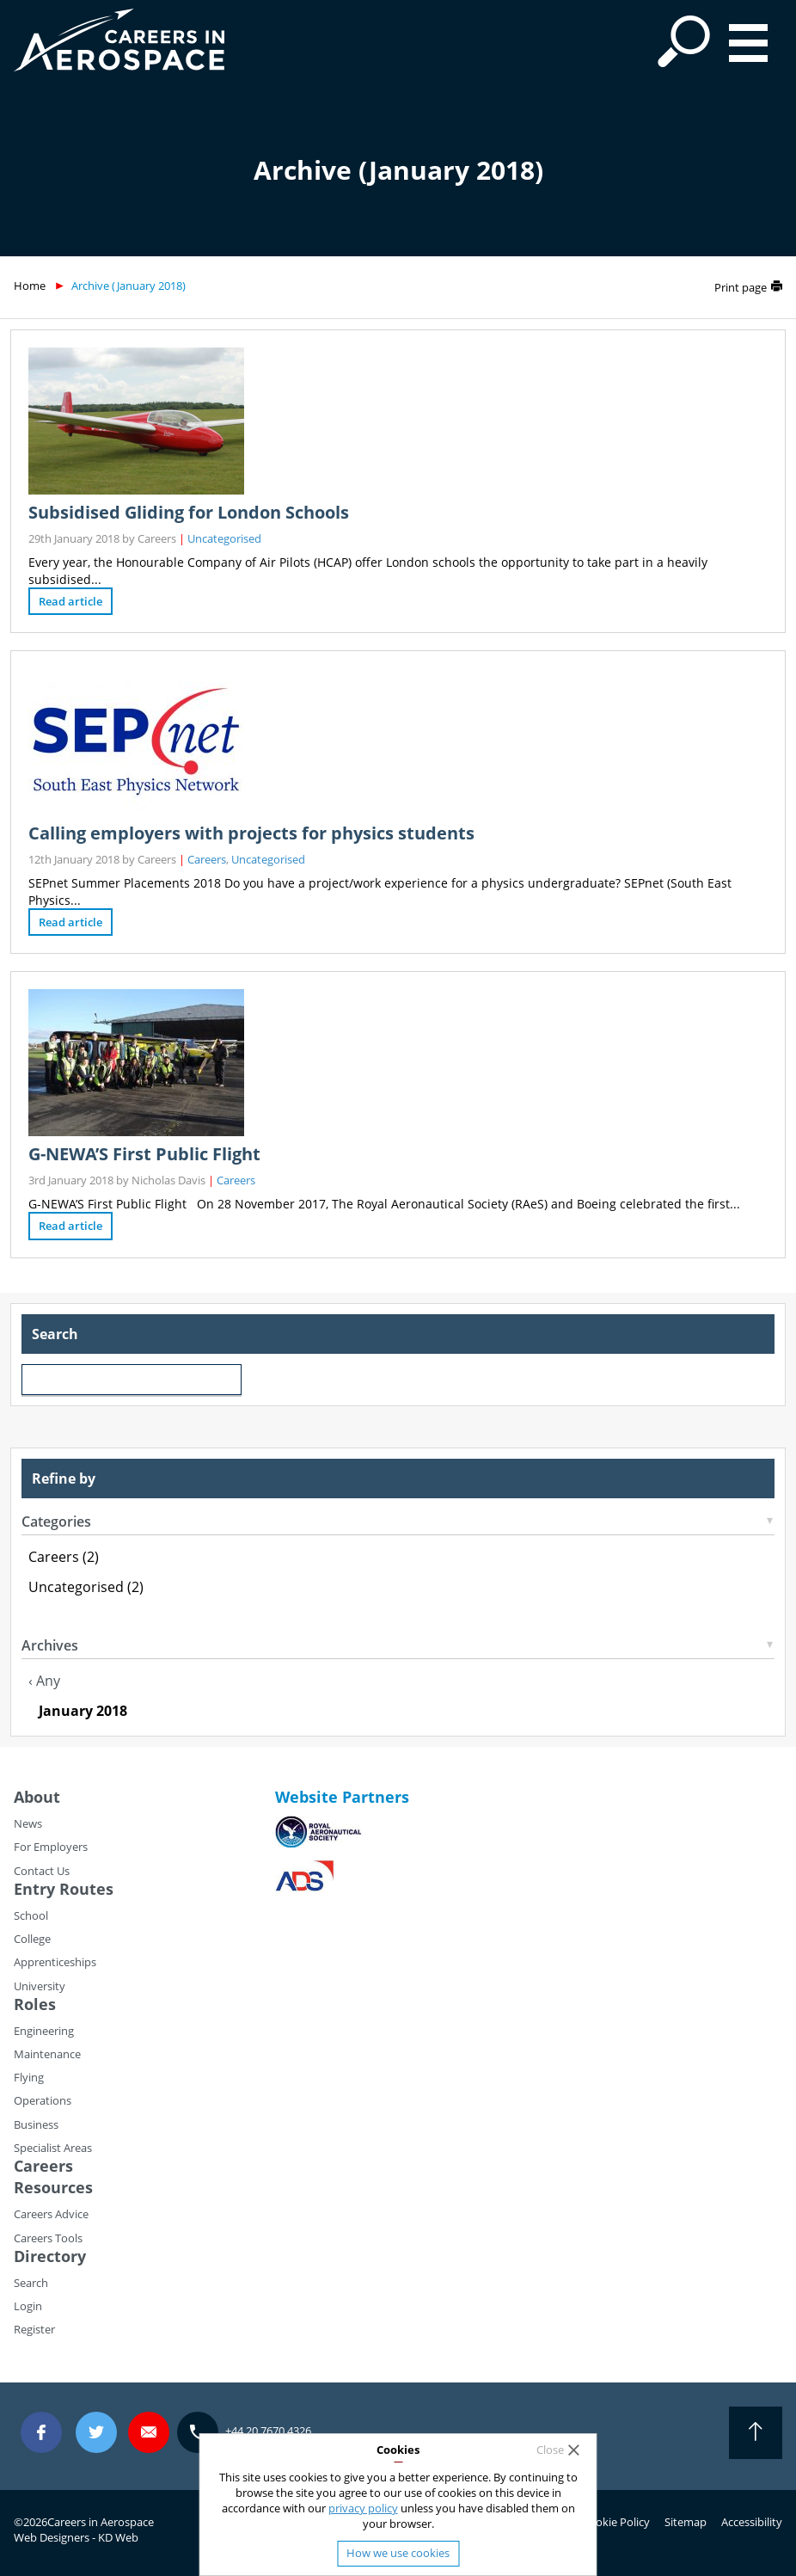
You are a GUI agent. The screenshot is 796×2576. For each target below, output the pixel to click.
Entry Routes (63, 1888)
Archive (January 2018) (128, 285)
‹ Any (44, 1680)
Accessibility (751, 2522)
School (31, 1915)
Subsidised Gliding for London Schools (188, 512)
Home (30, 285)
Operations (42, 2100)
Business (36, 2124)
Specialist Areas (53, 2147)
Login (28, 2306)
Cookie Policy (616, 2522)
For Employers (51, 1846)
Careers (206, 859)
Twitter (96, 2433)
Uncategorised (224, 538)
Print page (740, 287)
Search (31, 2282)
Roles (35, 2004)
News (28, 1823)
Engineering (44, 2030)
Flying (29, 2077)
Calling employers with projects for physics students (251, 833)
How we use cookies (398, 2553)
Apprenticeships (55, 1962)
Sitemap (685, 2522)
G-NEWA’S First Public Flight (144, 1153)
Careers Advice (51, 2214)
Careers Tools (48, 2238)
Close (550, 2450)
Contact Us (42, 1870)
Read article (70, 601)
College (32, 1938)
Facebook (41, 2433)
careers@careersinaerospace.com (148, 2433)
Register (34, 2329)
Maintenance (47, 2054)
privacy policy (363, 2508)
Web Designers (51, 2537)
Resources (53, 2187)
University (39, 1986)
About (37, 1796)
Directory (50, 2256)
